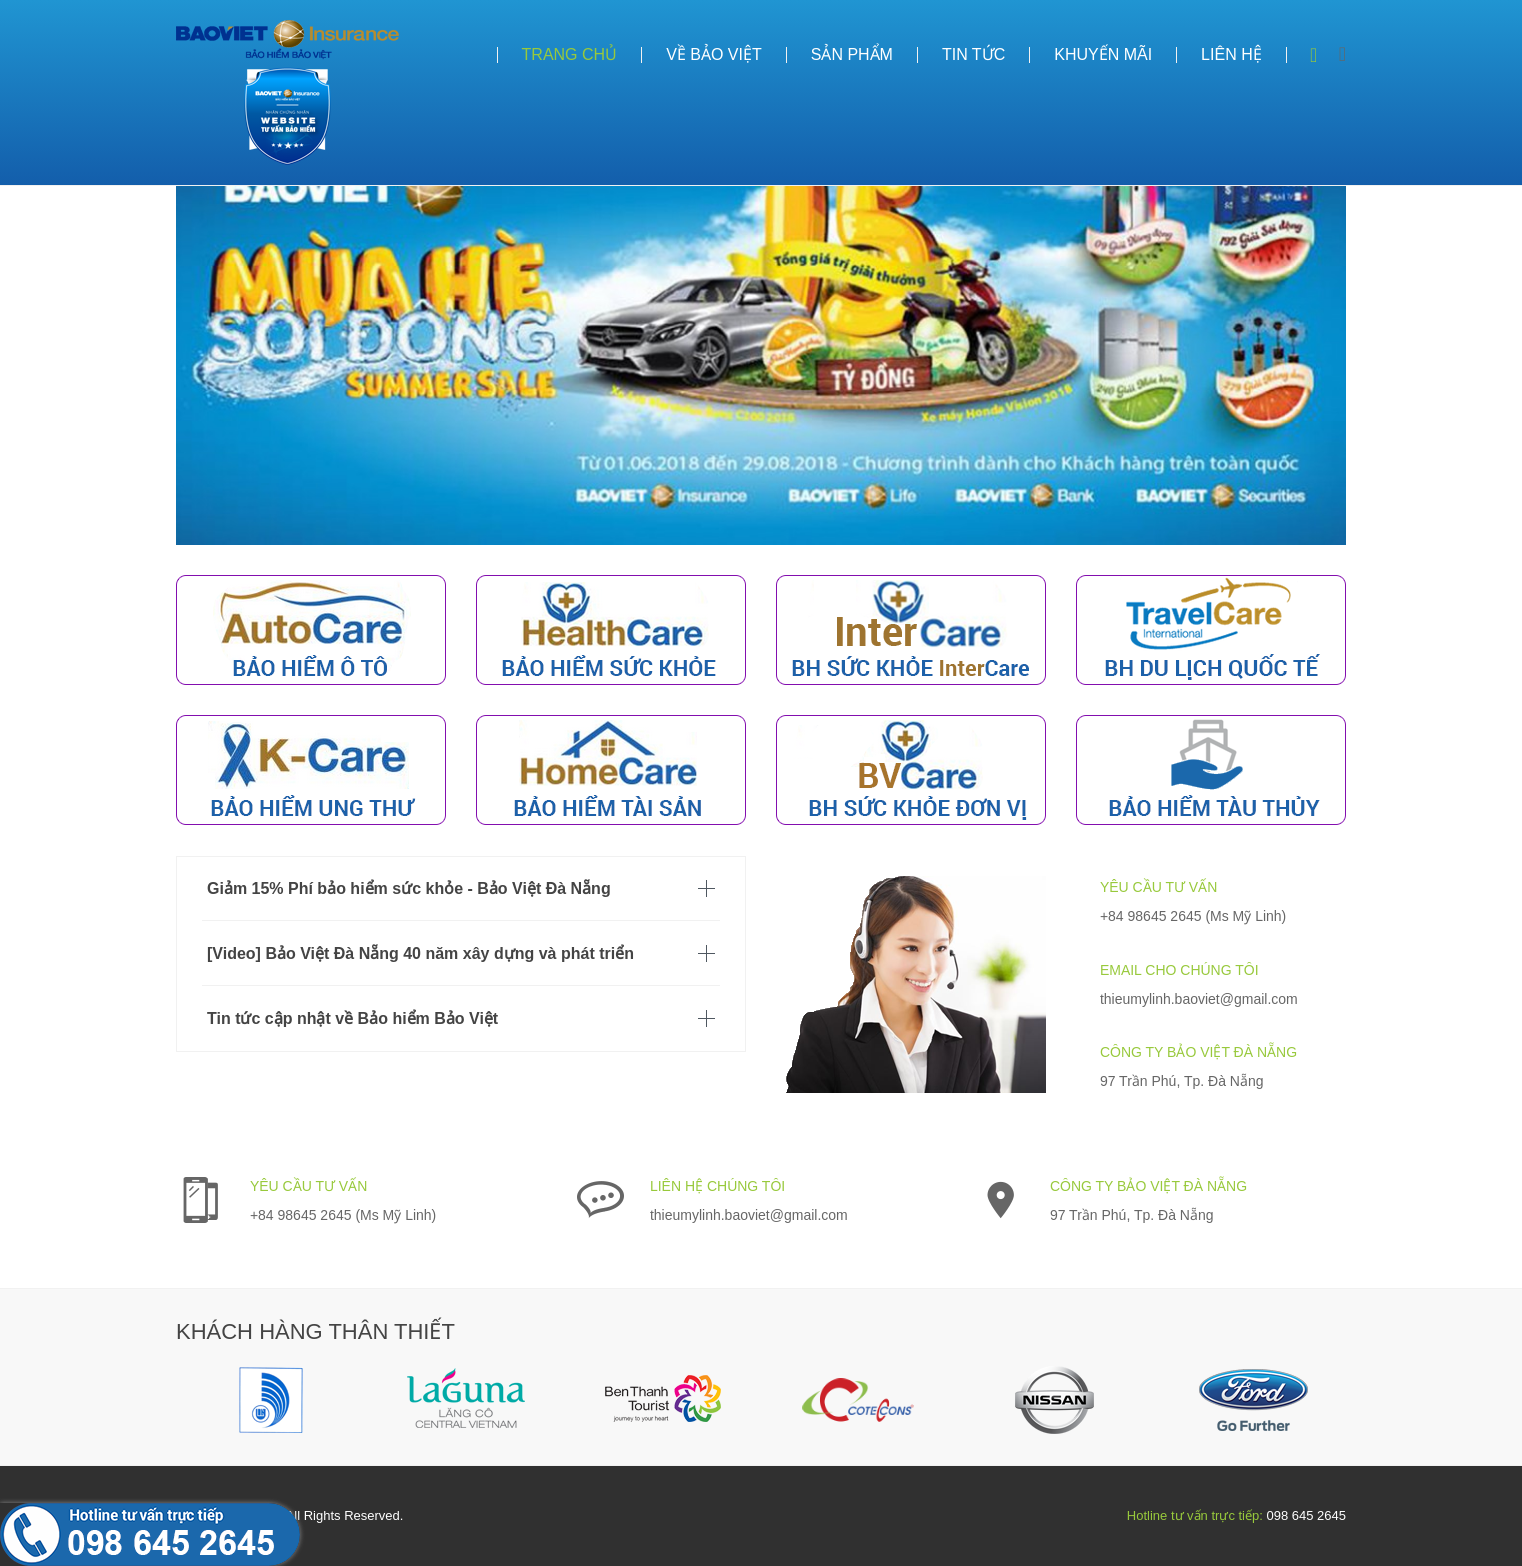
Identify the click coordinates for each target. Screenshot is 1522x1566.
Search (1314, 55)
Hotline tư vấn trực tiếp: (1195, 1515)
